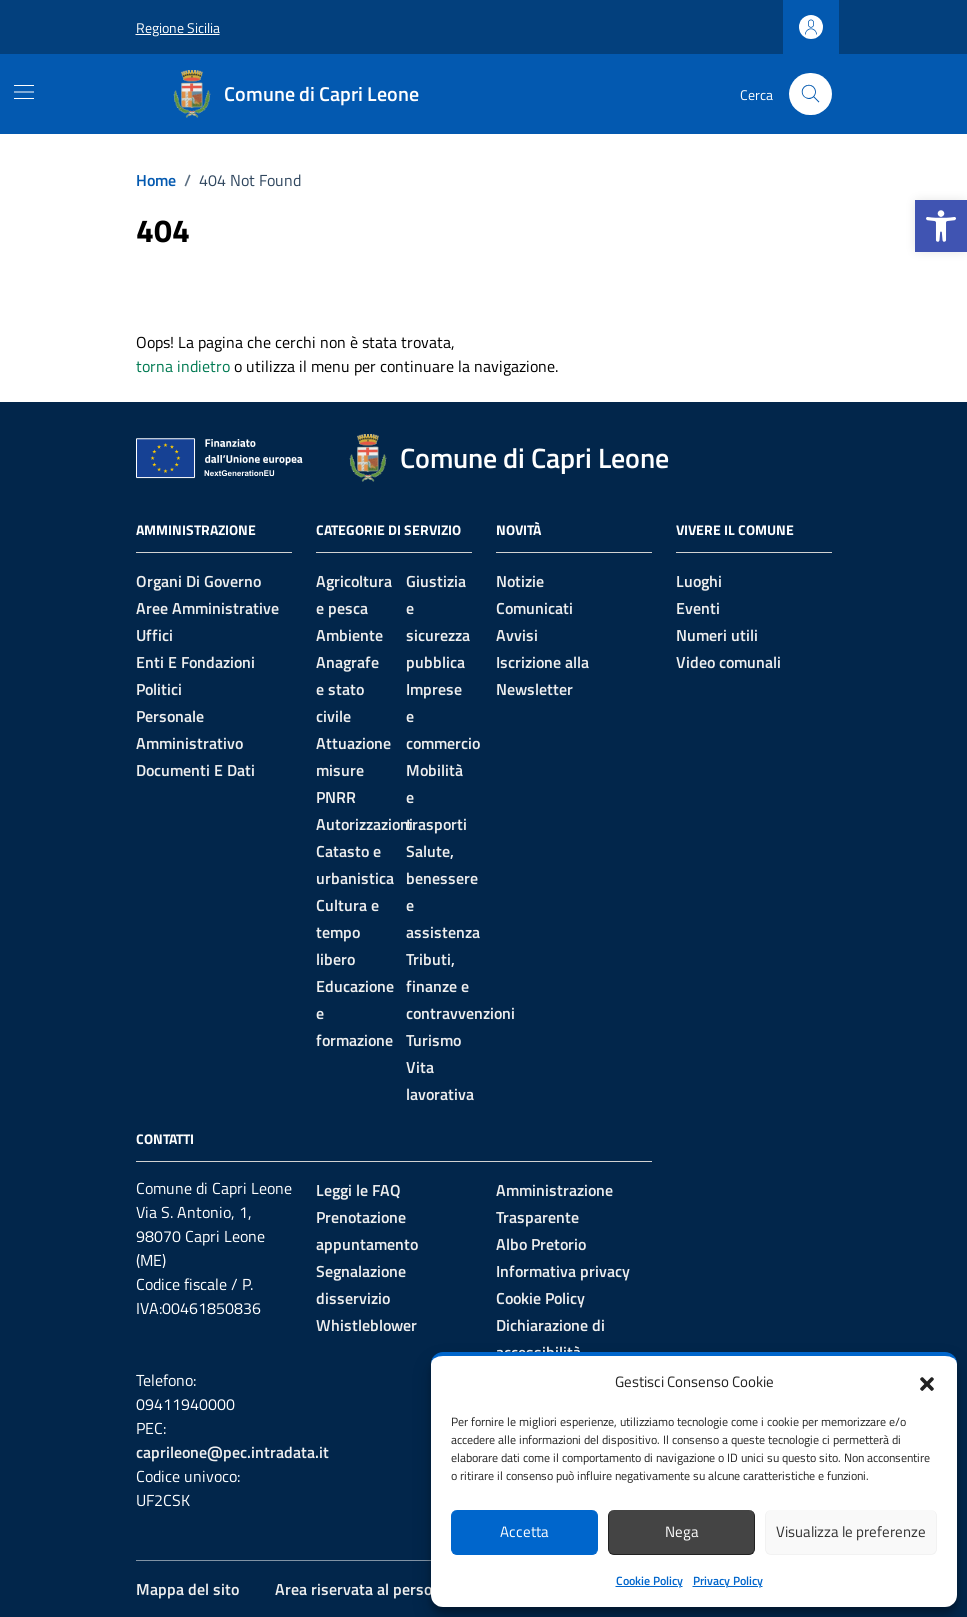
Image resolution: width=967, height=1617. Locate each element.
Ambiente (349, 635)
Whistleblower (366, 1325)
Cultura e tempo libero (347, 932)
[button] (941, 226)
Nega (682, 1531)
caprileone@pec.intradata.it (232, 1452)
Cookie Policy (649, 1580)
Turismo (433, 1040)
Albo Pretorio (541, 1244)
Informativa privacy (563, 1271)
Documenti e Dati (195, 770)
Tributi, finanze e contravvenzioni (460, 986)
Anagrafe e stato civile (347, 689)
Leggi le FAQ (358, 1190)
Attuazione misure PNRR (353, 770)
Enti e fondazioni (195, 662)
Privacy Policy (728, 1580)
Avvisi (517, 635)
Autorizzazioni (364, 824)
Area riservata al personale (368, 1589)
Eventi (698, 608)
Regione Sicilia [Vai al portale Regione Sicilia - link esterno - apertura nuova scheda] (178, 27)
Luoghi (699, 581)
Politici (159, 689)
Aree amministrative (207, 608)
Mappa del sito (187, 1589)
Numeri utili (717, 635)
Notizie (520, 581)
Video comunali (728, 662)
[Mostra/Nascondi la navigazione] (24, 92)
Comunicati (534, 608)
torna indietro (183, 366)
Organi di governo (198, 581)
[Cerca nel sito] (810, 94)
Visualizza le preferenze (851, 1531)
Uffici (154, 635)
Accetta (524, 1531)
